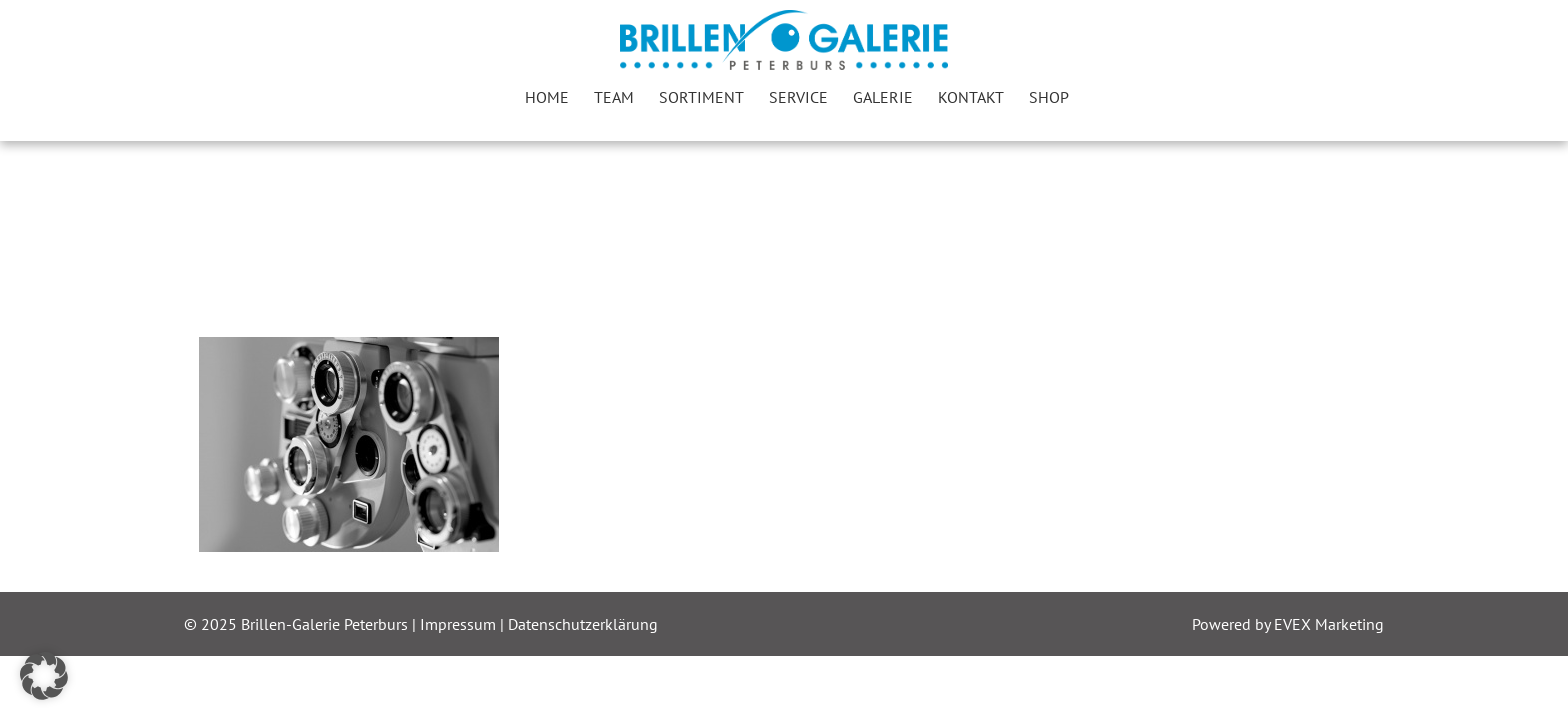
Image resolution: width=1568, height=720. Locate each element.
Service (798, 97)
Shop (1049, 97)
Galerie (883, 97)
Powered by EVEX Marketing (1288, 624)
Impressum (460, 624)
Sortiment (701, 97)
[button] (44, 676)
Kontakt (971, 97)
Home (547, 97)
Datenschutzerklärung (583, 624)
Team (614, 97)
